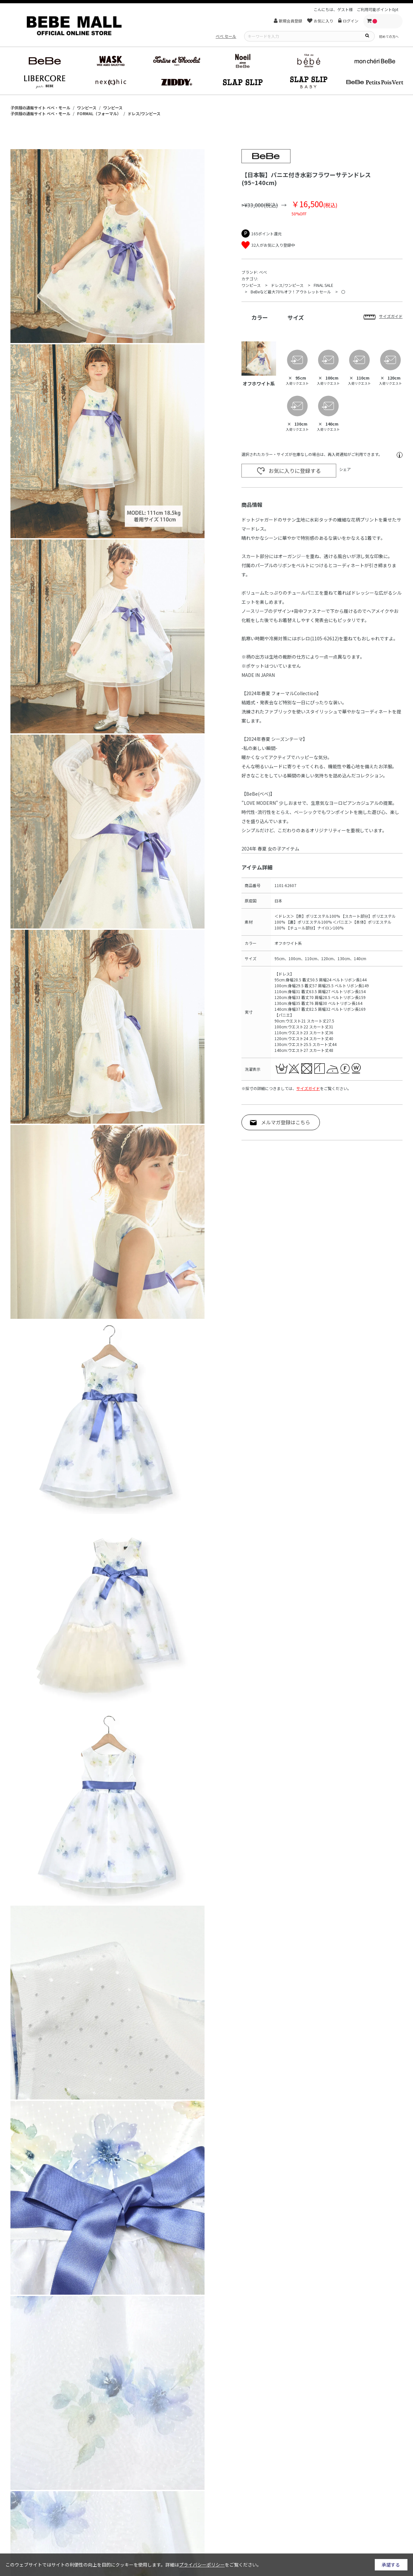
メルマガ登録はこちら (285, 1122)
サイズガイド (308, 1088)
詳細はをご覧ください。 (213, 2564)
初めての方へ (389, 36)
